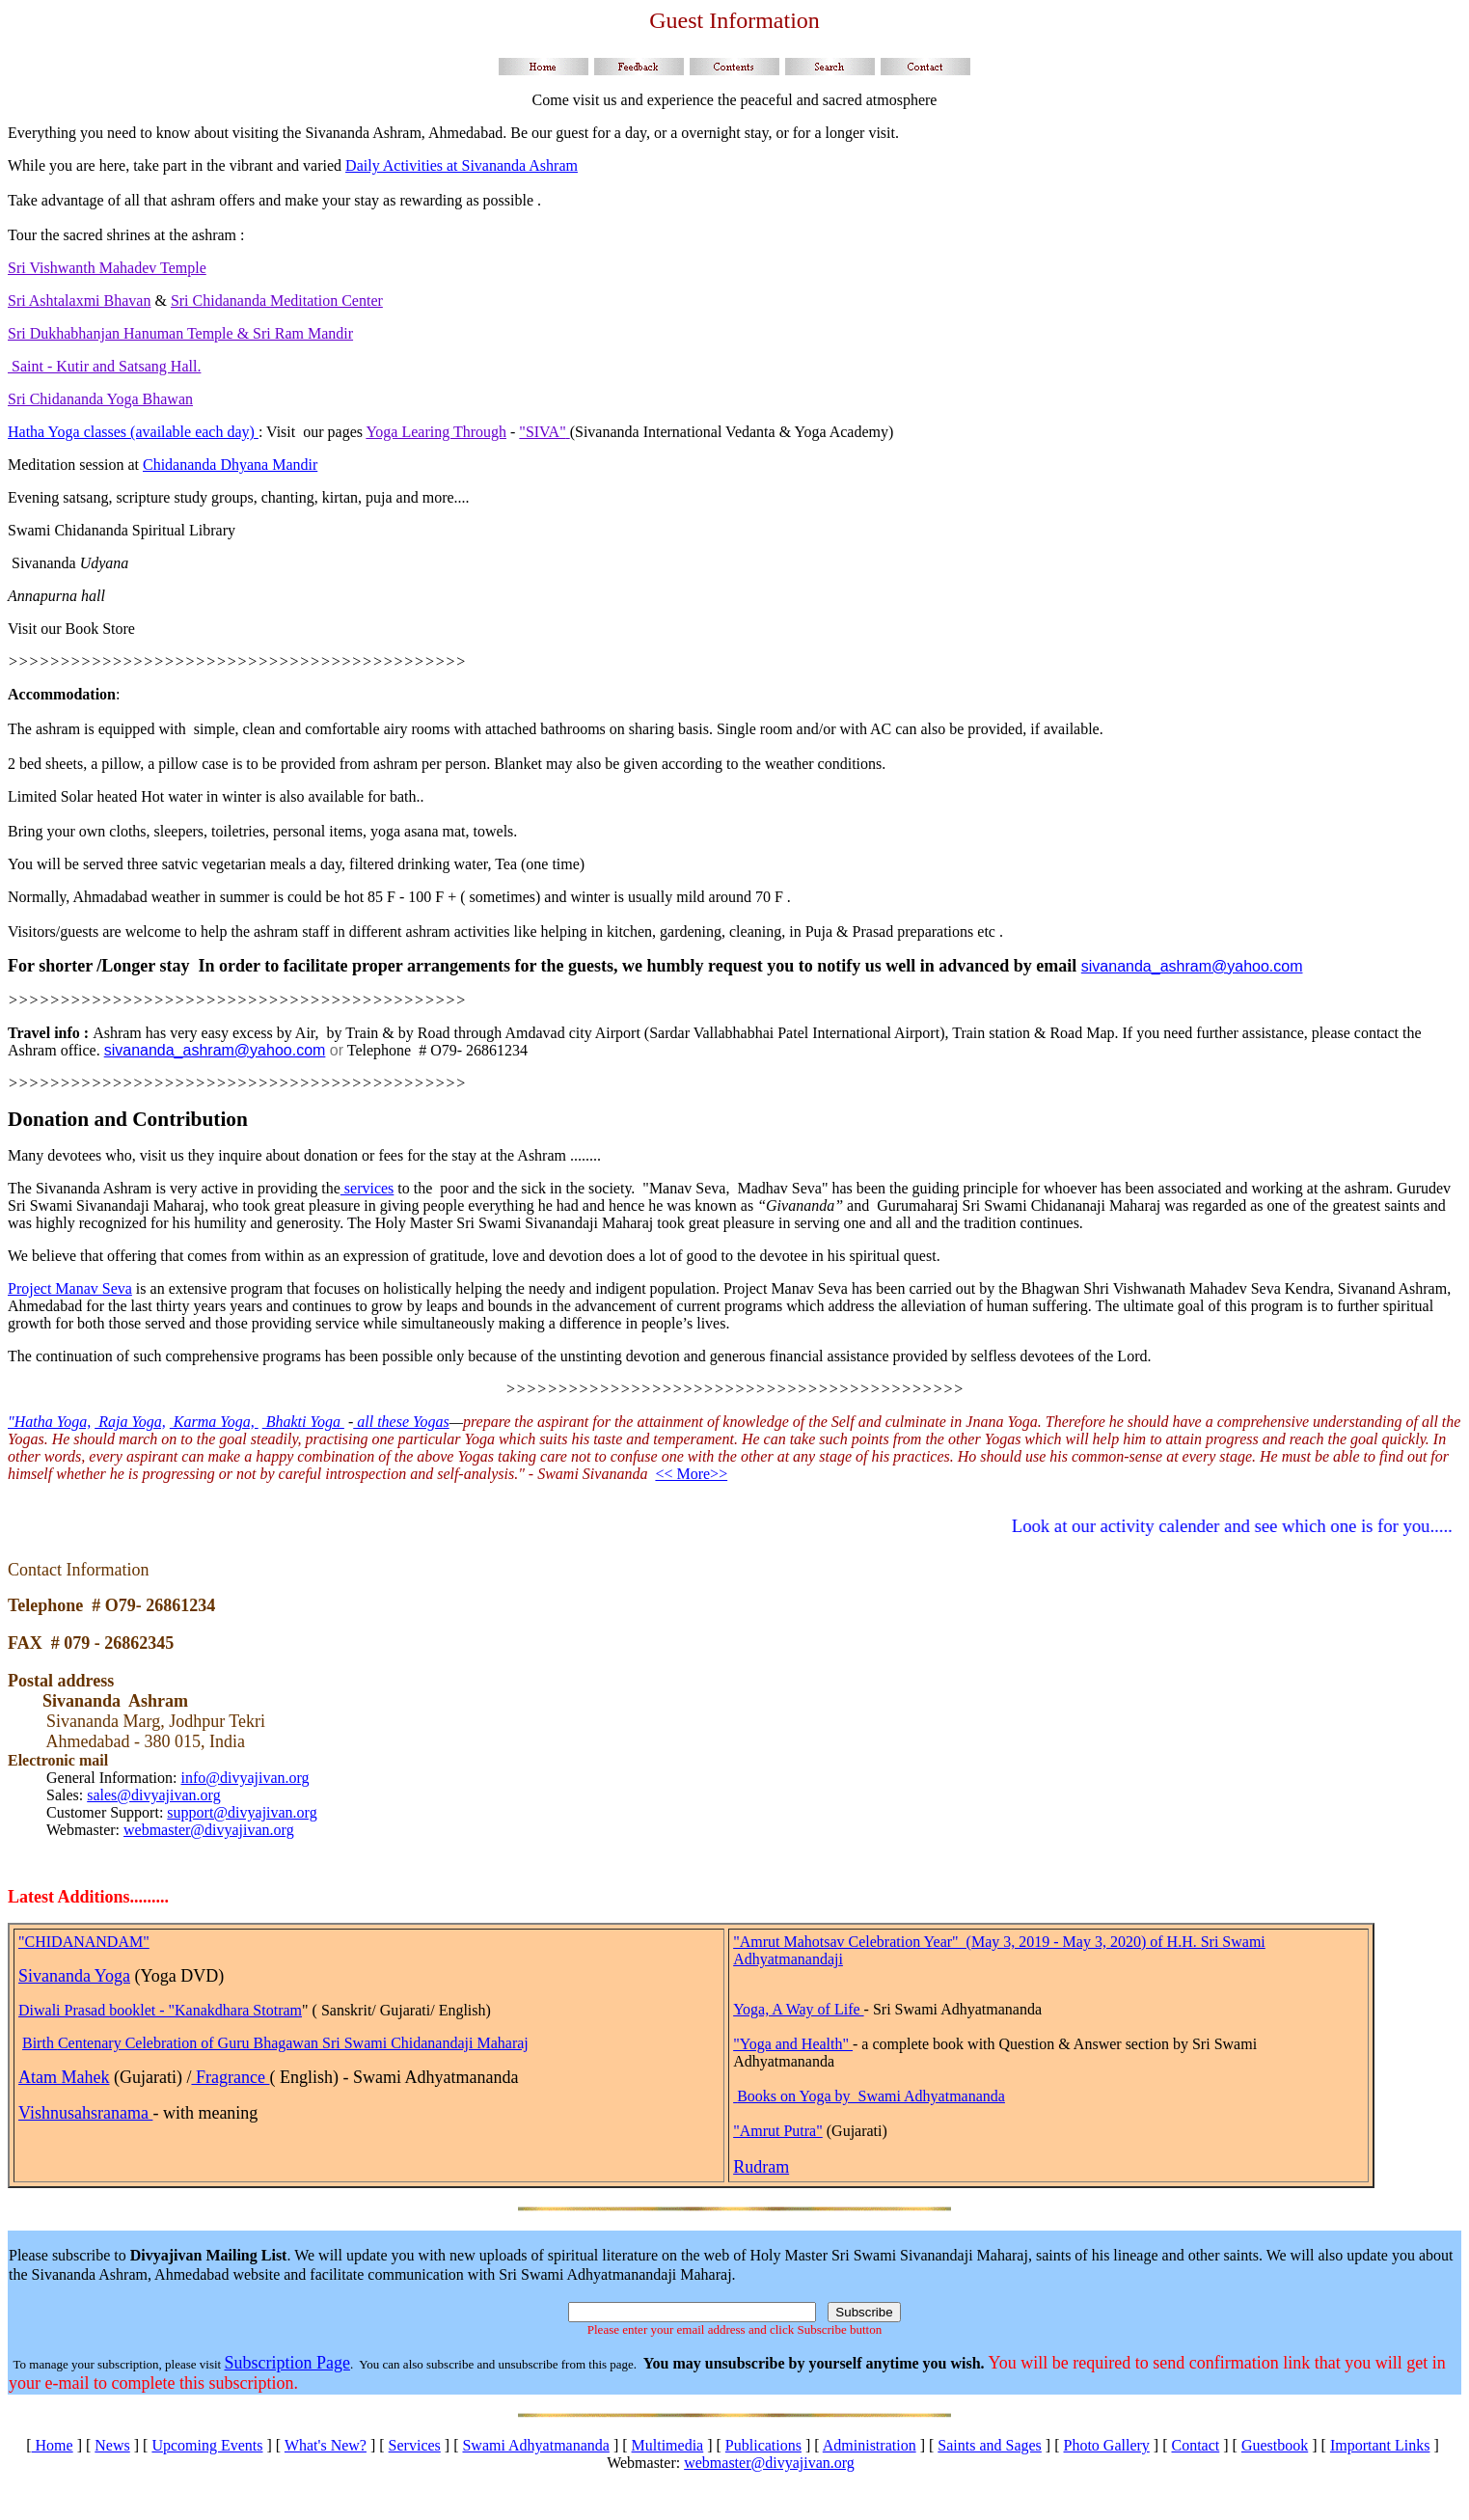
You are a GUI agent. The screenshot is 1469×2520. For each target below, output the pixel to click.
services (367, 1188)
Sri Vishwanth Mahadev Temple (107, 268)
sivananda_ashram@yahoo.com (1192, 966)
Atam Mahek (63, 2077)
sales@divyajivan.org (153, 1795)
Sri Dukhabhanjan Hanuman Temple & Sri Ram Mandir (180, 333)
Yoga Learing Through (436, 432)
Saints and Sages (990, 2445)
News (112, 2445)
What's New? (326, 2445)
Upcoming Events (206, 2445)
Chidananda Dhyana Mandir (230, 464)
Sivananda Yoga (74, 1976)
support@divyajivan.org (241, 1812)
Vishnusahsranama (85, 2113)
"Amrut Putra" (778, 2131)
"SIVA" (544, 432)
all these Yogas (401, 1421)
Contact (1195, 2445)
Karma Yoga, (214, 1421)
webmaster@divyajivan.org (208, 1830)
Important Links (1380, 2445)
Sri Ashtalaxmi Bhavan (79, 300)
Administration (869, 2445)
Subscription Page (287, 2362)
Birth (40, 2043)
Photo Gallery (1107, 2445)
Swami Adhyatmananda (535, 2445)
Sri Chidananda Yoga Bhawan (100, 399)
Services (415, 2445)
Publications (763, 2445)
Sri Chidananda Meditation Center (277, 300)
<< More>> (691, 1473)
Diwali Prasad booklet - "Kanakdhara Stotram (160, 2010)
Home (52, 2445)
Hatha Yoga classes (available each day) (133, 432)
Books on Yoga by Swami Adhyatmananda (871, 2096)
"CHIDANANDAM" (84, 1941)
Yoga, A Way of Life (798, 2009)
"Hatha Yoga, (49, 1421)
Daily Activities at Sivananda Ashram (461, 165)
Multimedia (668, 2445)
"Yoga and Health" (793, 2044)
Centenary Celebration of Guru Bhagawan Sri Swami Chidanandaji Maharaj (293, 2043)
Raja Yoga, (130, 1421)
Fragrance (230, 2077)
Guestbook (1274, 2445)
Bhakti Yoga (303, 1421)
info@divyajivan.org (245, 1777)
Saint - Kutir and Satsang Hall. (104, 366)
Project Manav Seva (70, 1288)
